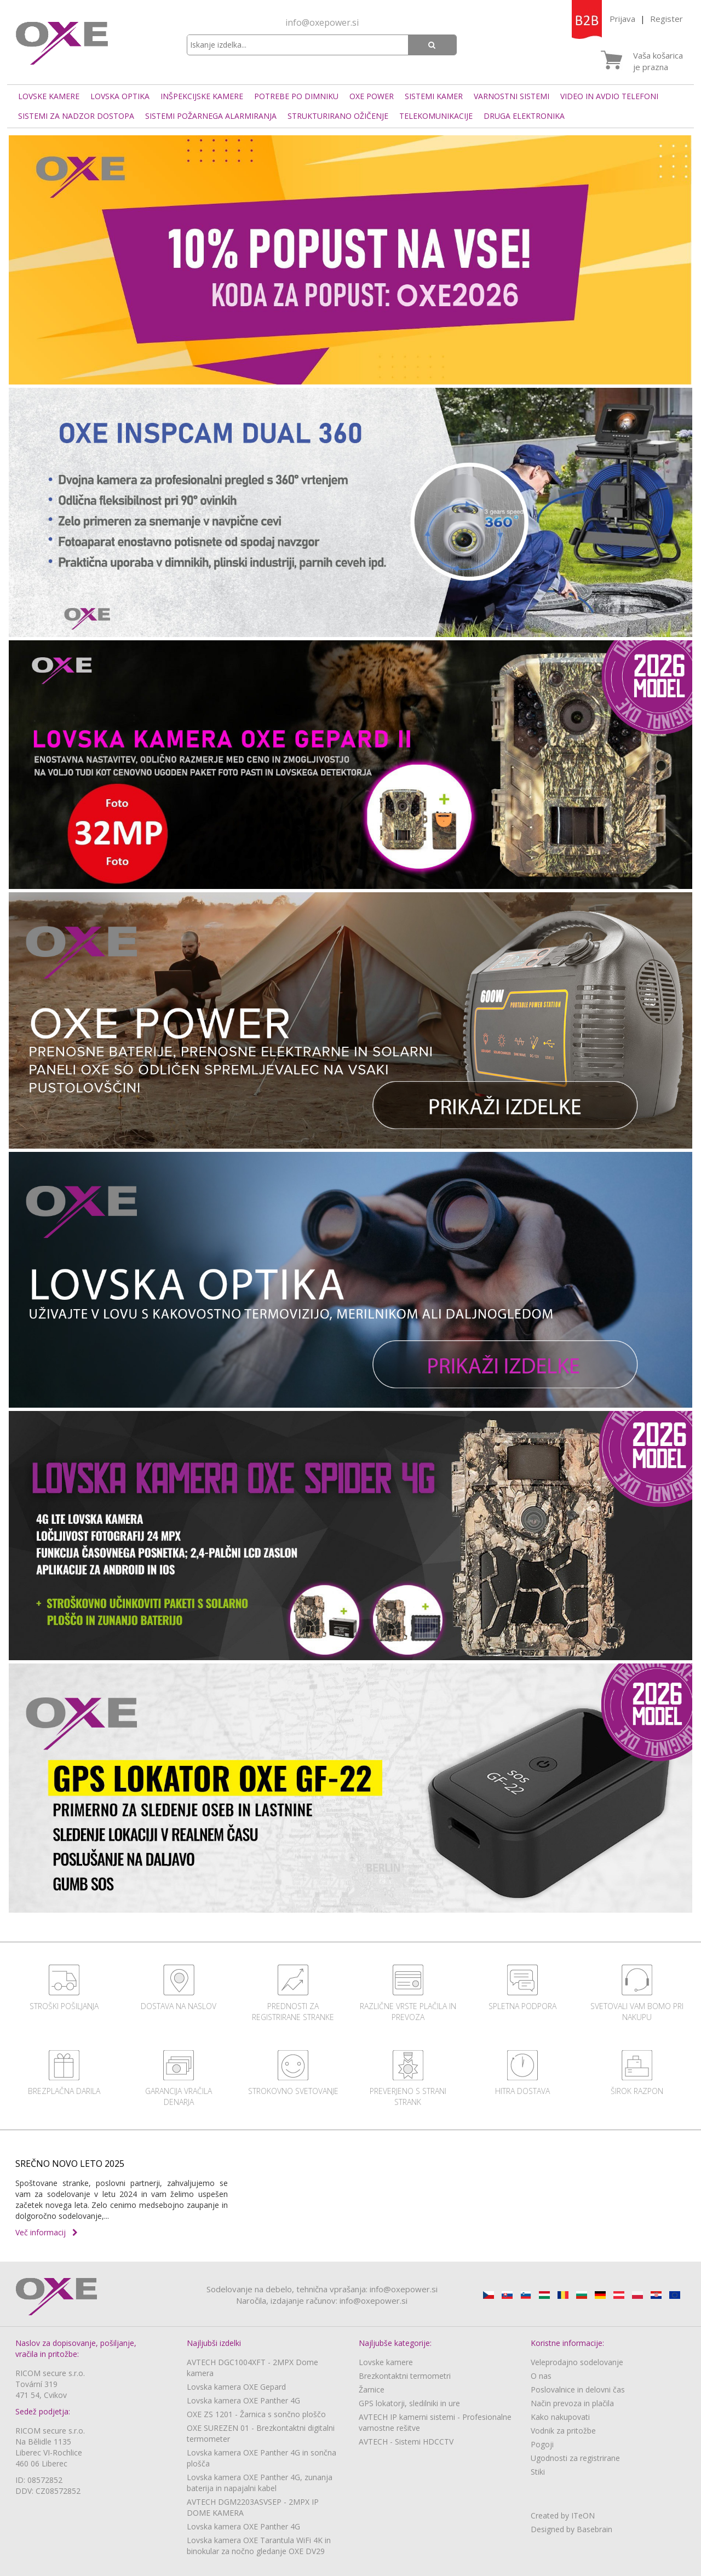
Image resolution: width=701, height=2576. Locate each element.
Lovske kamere (48, 96)
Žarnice (371, 2389)
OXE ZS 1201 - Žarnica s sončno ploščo (256, 2414)
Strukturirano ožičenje (338, 116)
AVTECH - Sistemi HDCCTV (406, 2441)
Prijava (622, 18)
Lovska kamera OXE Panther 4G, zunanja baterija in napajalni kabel (259, 2482)
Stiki (538, 2471)
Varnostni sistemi (511, 96)
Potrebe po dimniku (296, 96)
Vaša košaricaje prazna (658, 61)
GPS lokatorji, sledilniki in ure (409, 2403)
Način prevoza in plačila (572, 2403)
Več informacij (46, 2232)
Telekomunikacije (436, 116)
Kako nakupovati (560, 2417)
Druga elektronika (524, 116)
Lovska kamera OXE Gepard (236, 2387)
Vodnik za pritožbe (563, 2430)
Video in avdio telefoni (609, 96)
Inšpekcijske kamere (201, 96)
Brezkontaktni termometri (405, 2376)
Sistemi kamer (434, 96)
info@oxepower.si (322, 22)
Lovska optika (120, 96)
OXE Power (371, 96)
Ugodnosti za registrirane (575, 2458)
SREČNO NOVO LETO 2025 (69, 2164)
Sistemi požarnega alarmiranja (211, 116)
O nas (541, 2376)
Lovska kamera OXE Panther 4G (243, 2400)
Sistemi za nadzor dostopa (76, 116)
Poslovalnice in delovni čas (578, 2389)
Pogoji (542, 2444)
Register (666, 18)
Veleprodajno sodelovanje (577, 2362)
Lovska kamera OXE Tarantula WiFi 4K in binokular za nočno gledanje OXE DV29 (259, 2545)
